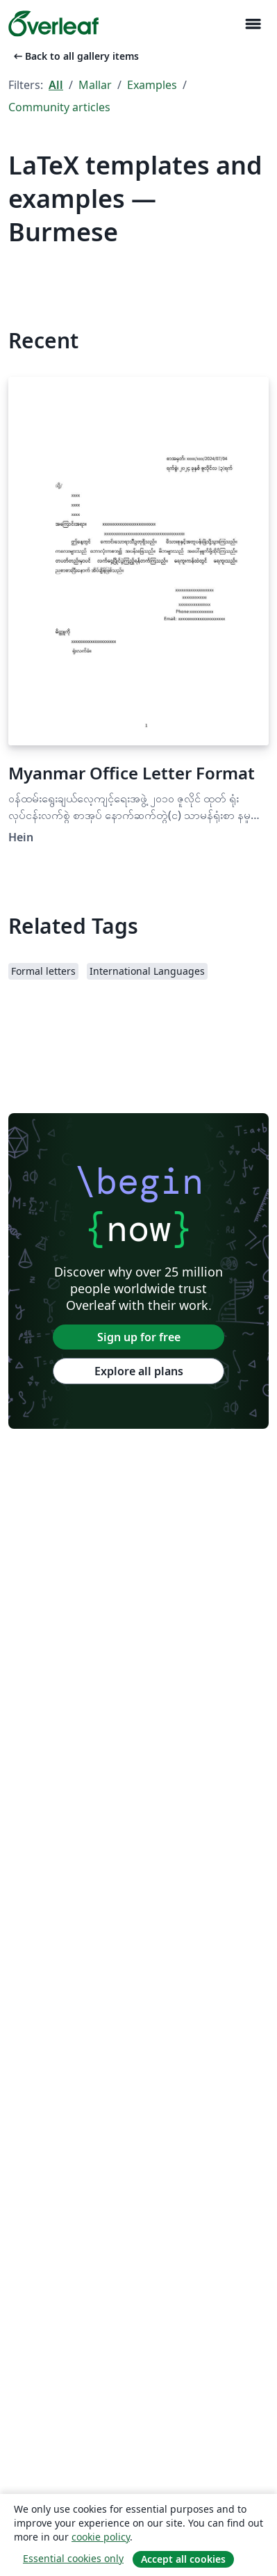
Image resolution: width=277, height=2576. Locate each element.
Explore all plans (138, 1371)
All (56, 84)
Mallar (95, 84)
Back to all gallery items (75, 56)
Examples (152, 84)
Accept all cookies (183, 2559)
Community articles (59, 107)
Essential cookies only (73, 2558)
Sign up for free (139, 1337)
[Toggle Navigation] (253, 24)
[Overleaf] (53, 23)
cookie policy (101, 2536)
